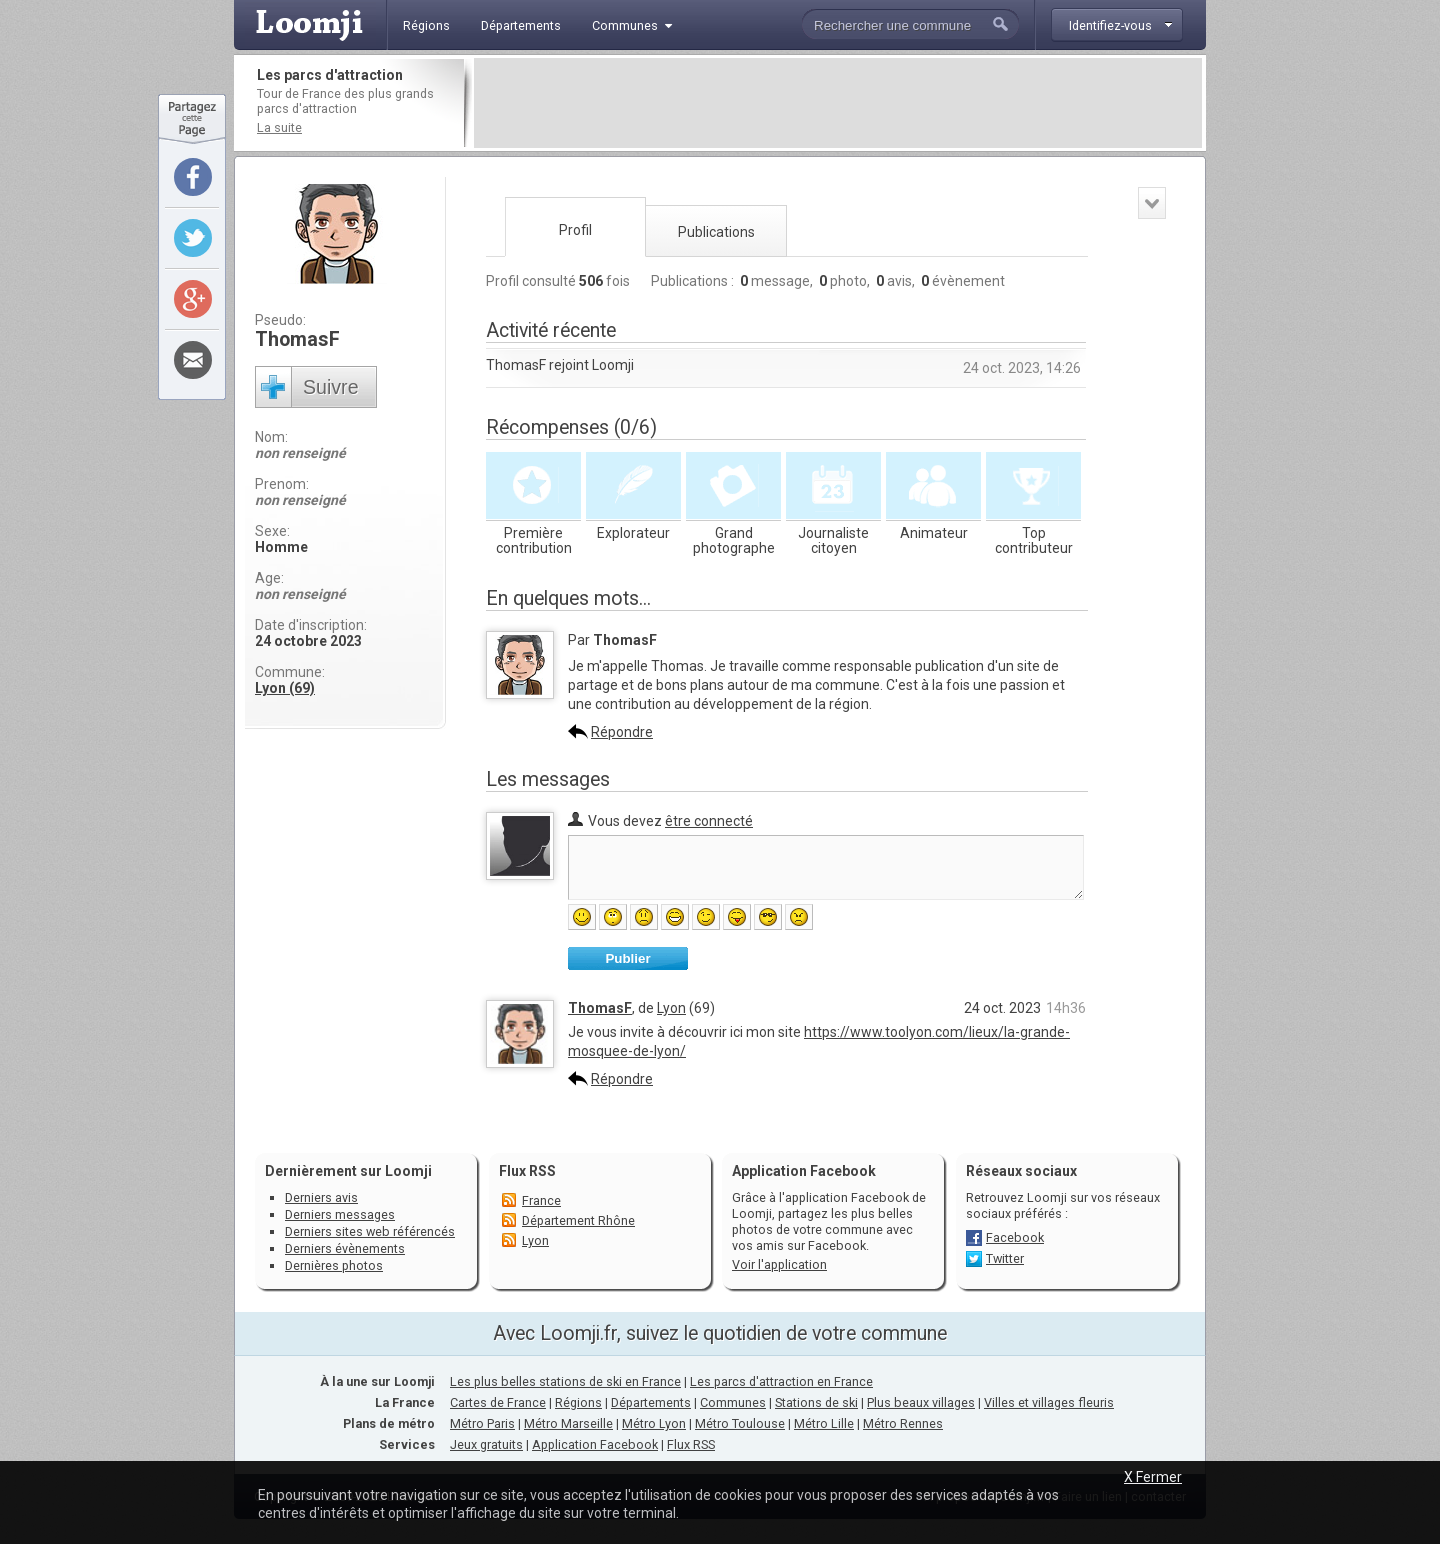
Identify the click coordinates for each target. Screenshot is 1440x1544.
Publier (627, 958)
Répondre (622, 732)
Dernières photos (334, 1265)
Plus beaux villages (921, 1402)
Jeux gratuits (486, 1444)
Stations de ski (816, 1402)
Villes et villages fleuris (1049, 1402)
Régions (578, 1402)
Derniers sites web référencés (370, 1231)
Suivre (331, 387)
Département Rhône (578, 1220)
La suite (279, 127)
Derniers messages (340, 1214)
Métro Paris (482, 1423)
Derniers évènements (345, 1248)
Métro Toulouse (740, 1423)
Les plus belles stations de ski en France (565, 1381)
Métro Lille (824, 1423)
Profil (575, 230)
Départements (651, 1402)
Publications (716, 232)
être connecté (709, 821)
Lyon (671, 1008)
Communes (733, 1402)
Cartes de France (498, 1402)
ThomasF (600, 1008)
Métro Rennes (903, 1423)
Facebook (1015, 1237)
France (541, 1200)
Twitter (1005, 1258)
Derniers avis (321, 1197)
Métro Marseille (568, 1423)
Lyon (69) (285, 688)
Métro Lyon (654, 1423)
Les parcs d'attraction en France (781, 1381)
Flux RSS (527, 1171)
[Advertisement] (838, 103)
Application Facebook (595, 1444)
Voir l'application (779, 1264)
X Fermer (1153, 1477)
